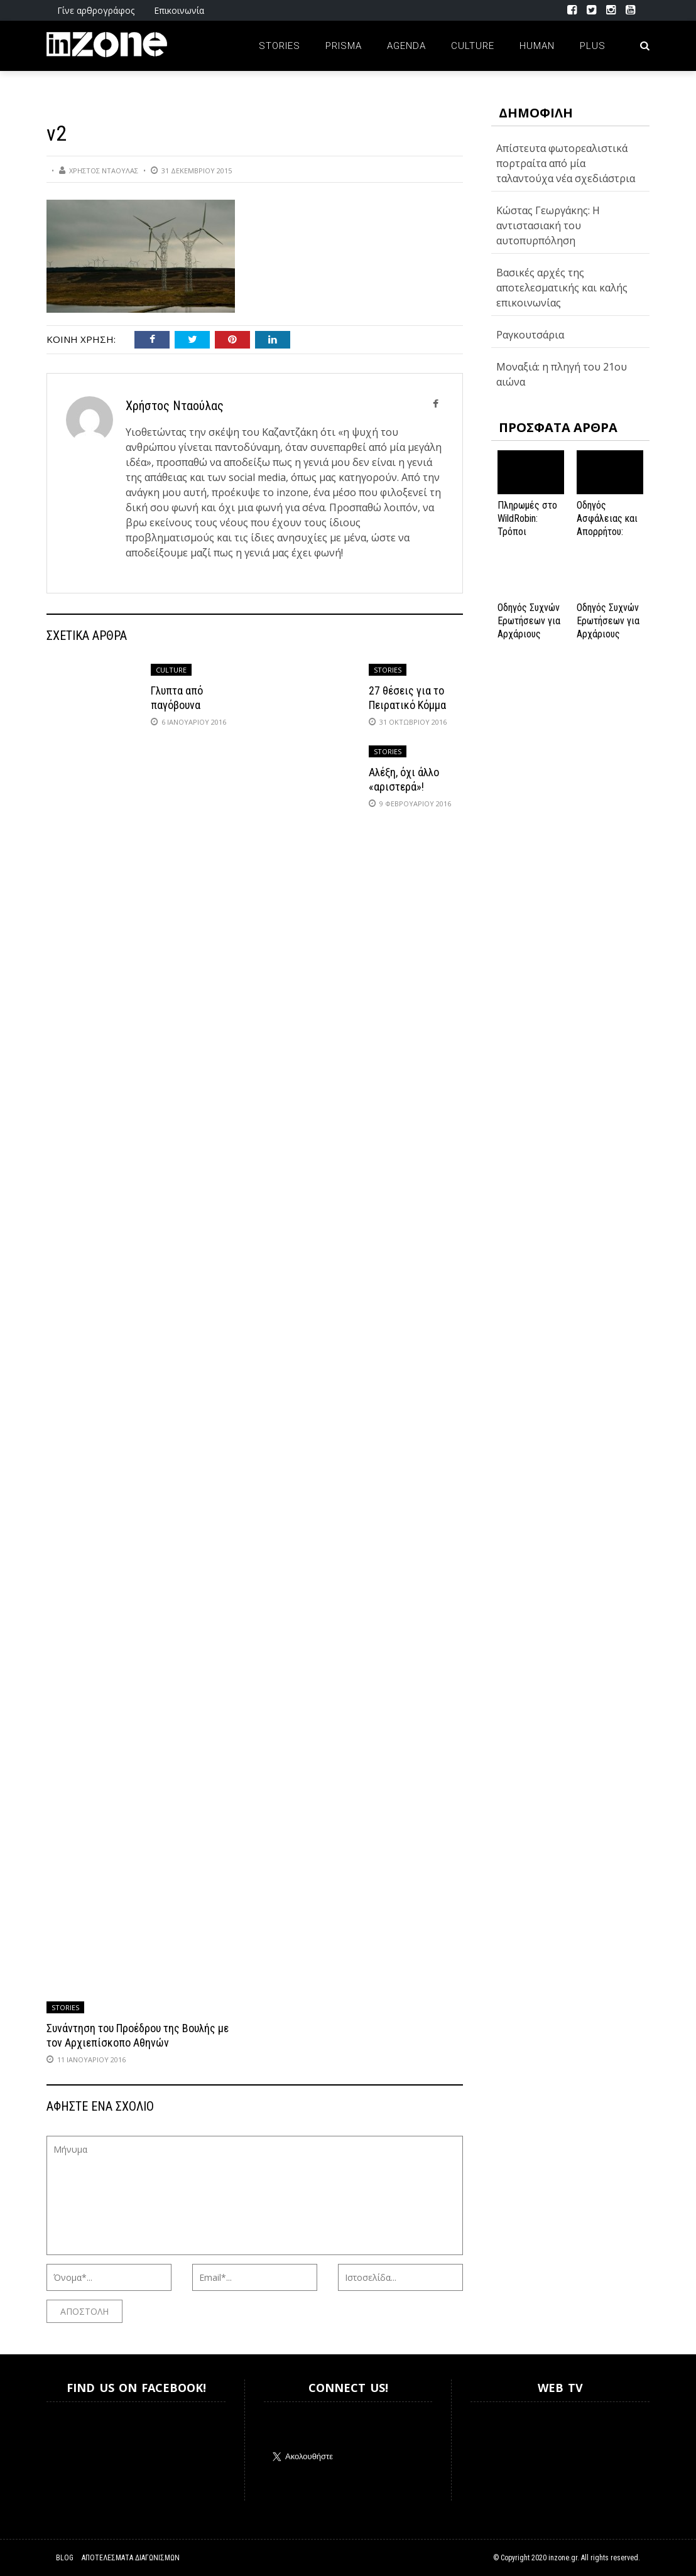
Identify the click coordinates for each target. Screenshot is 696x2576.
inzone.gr (562, 2557)
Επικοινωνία (179, 10)
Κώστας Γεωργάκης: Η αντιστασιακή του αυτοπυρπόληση (548, 225)
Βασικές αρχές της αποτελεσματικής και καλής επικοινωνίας (562, 288)
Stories (279, 45)
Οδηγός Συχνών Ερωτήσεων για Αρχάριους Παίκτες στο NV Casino (609, 634)
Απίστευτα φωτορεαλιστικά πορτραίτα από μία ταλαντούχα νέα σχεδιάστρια (565, 163)
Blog (64, 2557)
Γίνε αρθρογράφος (95, 10)
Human (537, 45)
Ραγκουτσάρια (530, 335)
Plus (593, 45)
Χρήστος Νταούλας (103, 170)
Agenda (406, 45)
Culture (472, 45)
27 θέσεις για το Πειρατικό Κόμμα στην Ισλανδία (407, 705)
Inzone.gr (76, 2451)
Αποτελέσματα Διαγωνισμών (131, 2557)
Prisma (343, 45)
